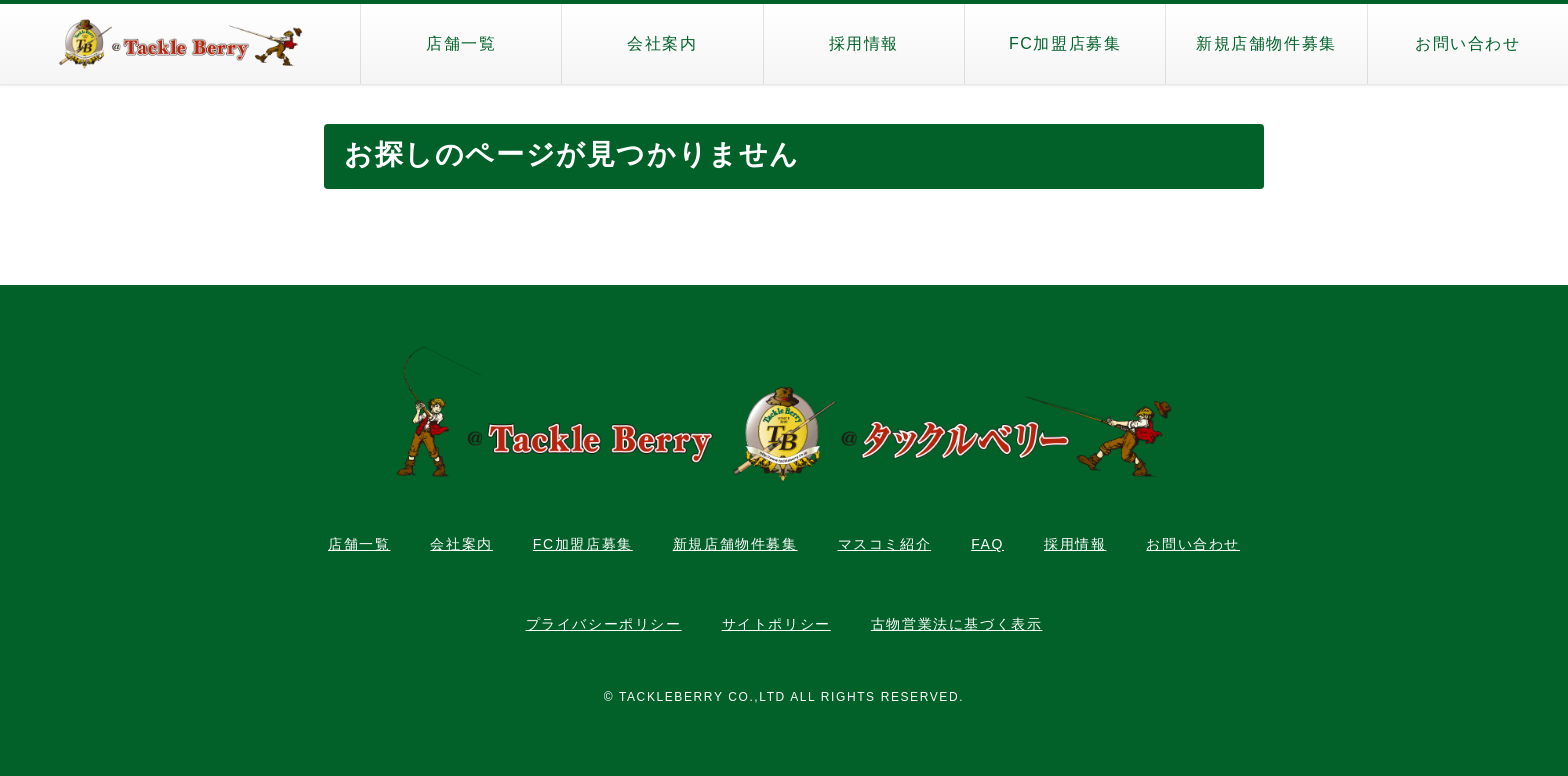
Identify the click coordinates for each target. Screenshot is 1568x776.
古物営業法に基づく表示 (957, 624)
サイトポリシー (776, 624)
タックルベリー (180, 44)
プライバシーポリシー (604, 624)
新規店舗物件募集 (1266, 43)
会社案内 (662, 43)
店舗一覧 (461, 43)
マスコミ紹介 (885, 544)
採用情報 (864, 43)
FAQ (987, 544)
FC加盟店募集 (1065, 43)
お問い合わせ (1468, 43)
